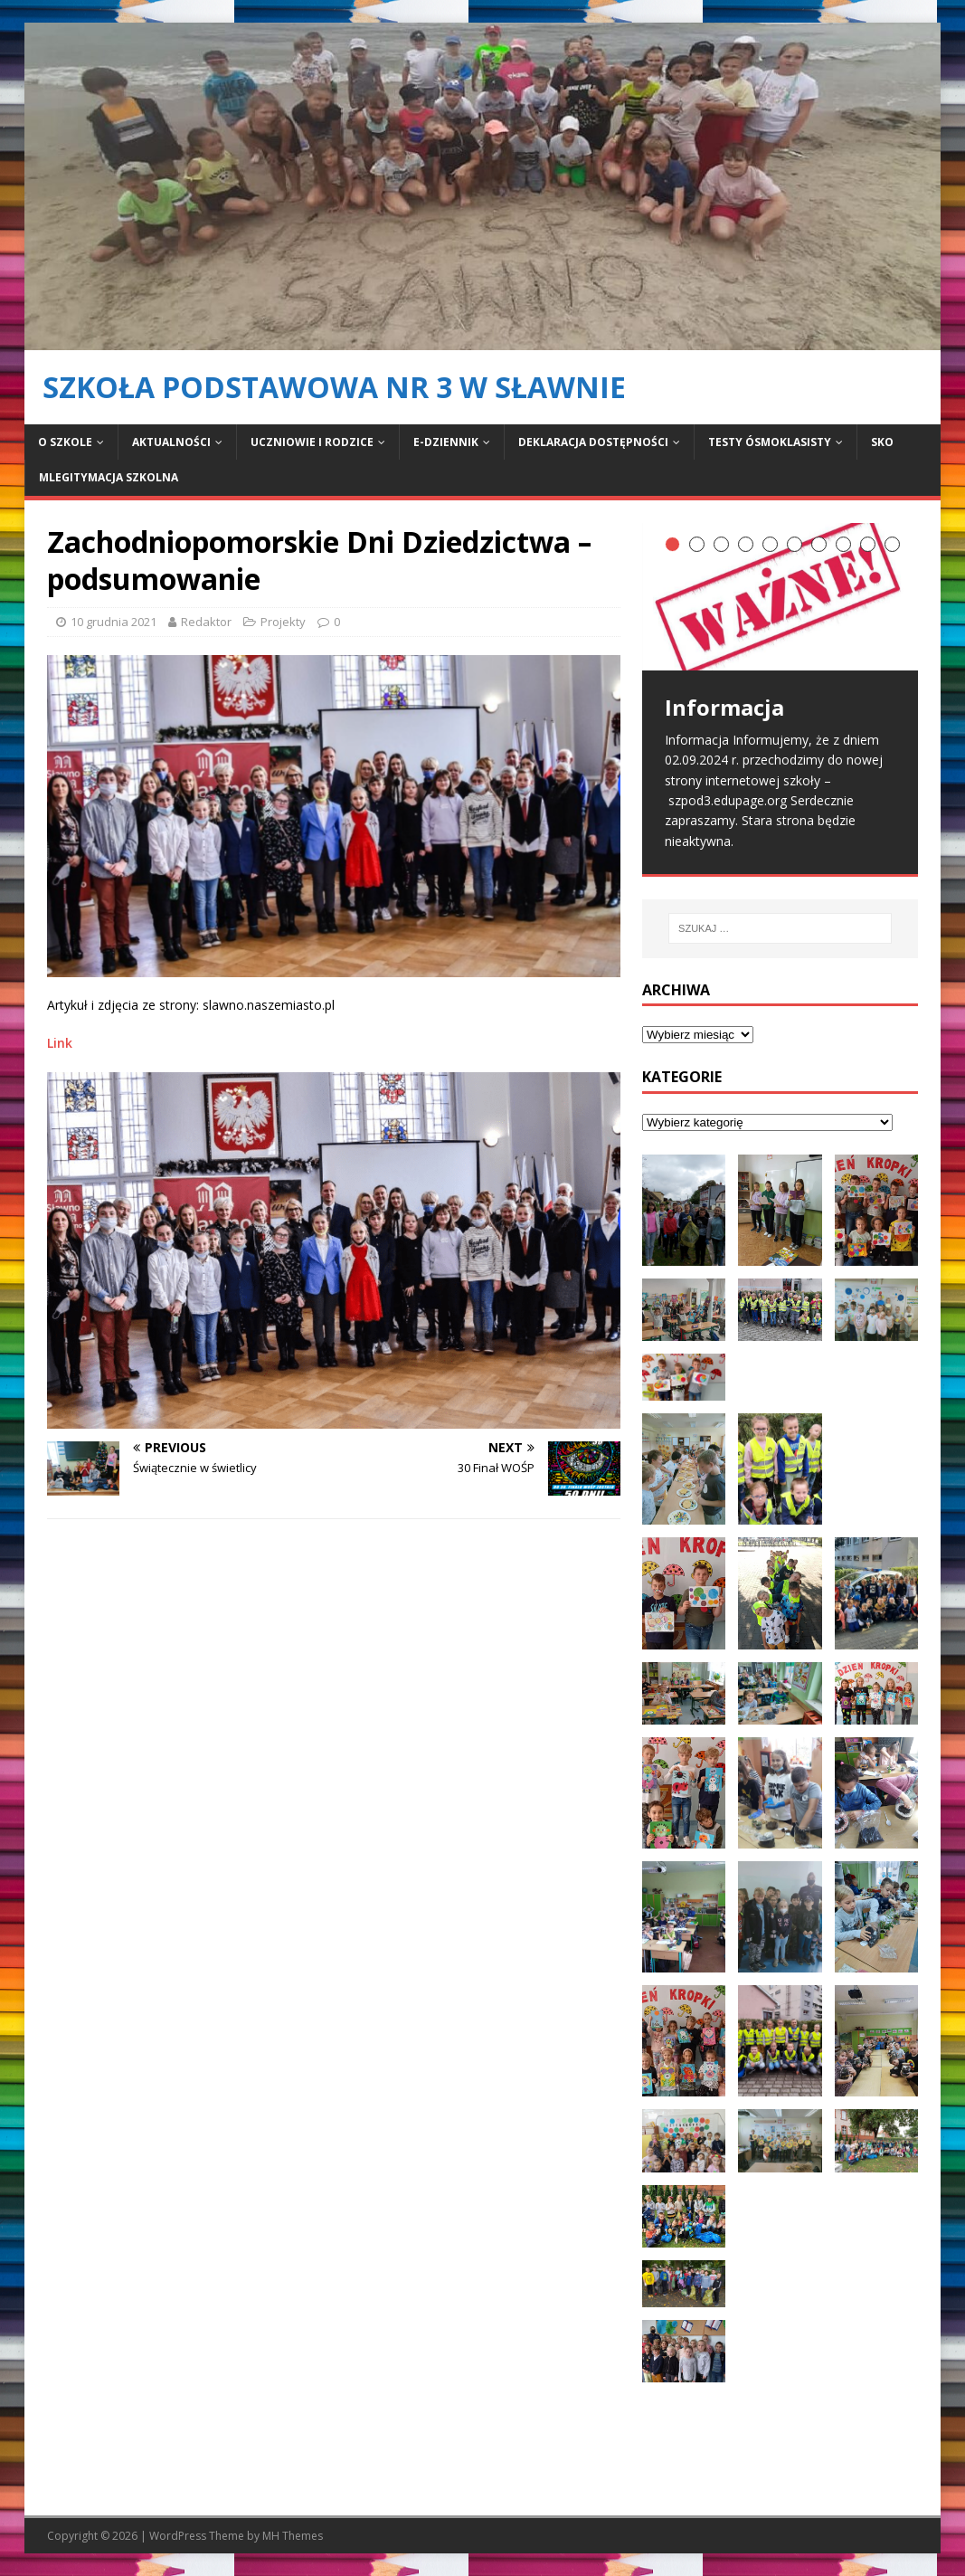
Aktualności (171, 442)
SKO (882, 442)
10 (892, 544)
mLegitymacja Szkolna (108, 477)
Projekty (283, 621)
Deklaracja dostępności (593, 442)
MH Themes (292, 2535)
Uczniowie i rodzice (312, 442)
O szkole (65, 442)
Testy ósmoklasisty (769, 442)
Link (59, 1042)
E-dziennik (445, 442)
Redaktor (206, 621)
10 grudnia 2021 (113, 621)
